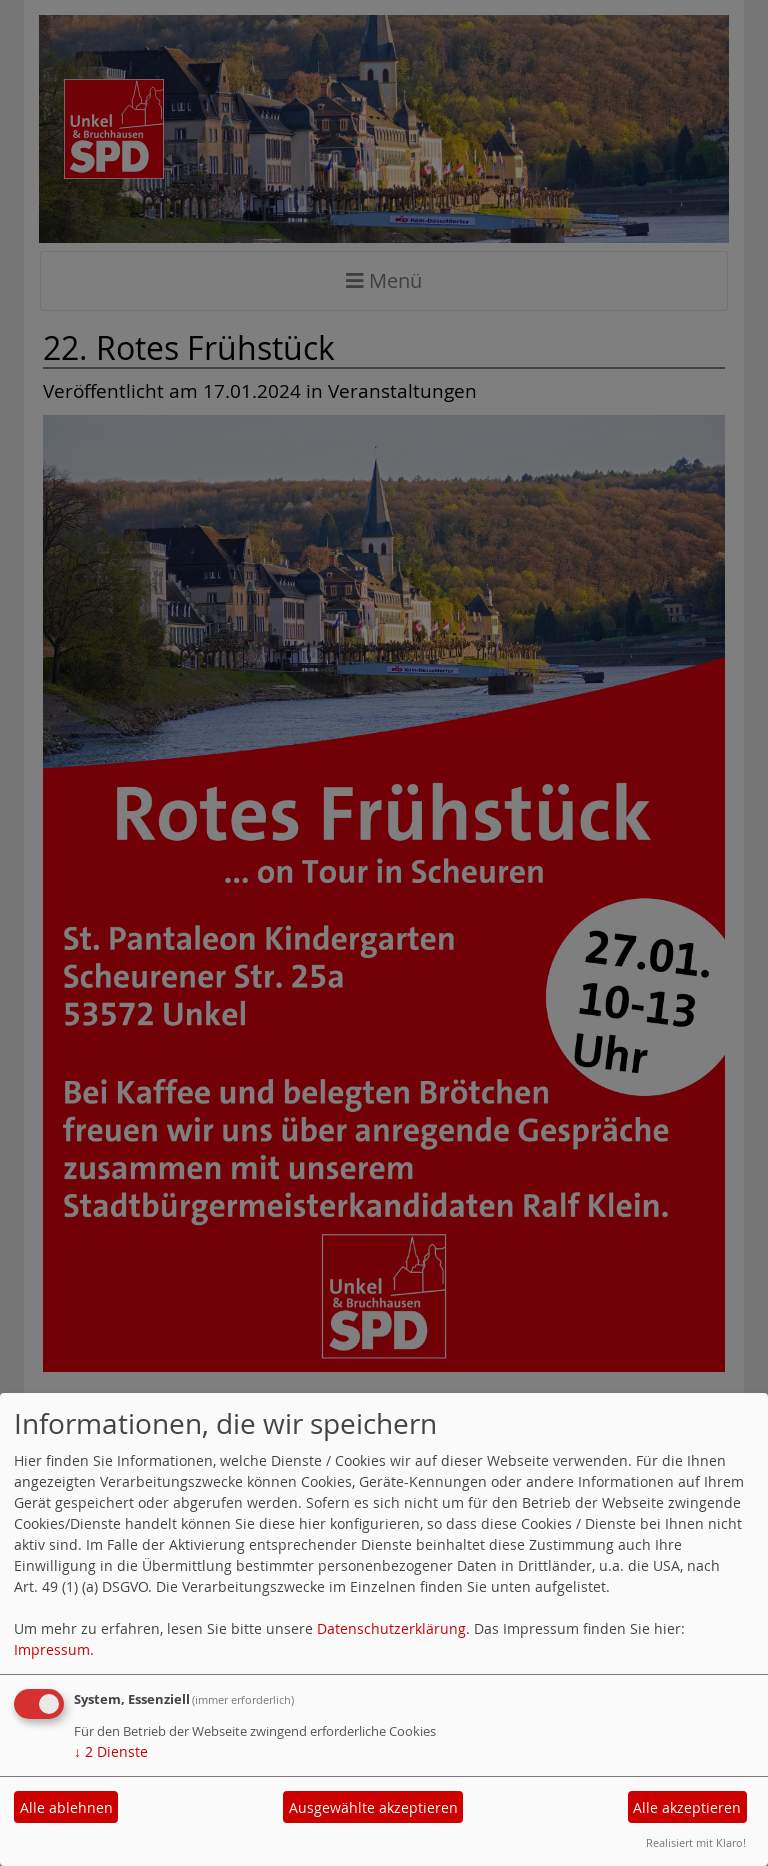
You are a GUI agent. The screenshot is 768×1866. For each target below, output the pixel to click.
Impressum (52, 1649)
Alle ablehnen (66, 1807)
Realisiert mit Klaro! (696, 1842)
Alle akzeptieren (687, 1807)
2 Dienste (111, 1751)
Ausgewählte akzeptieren (373, 1807)
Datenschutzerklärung (391, 1628)
